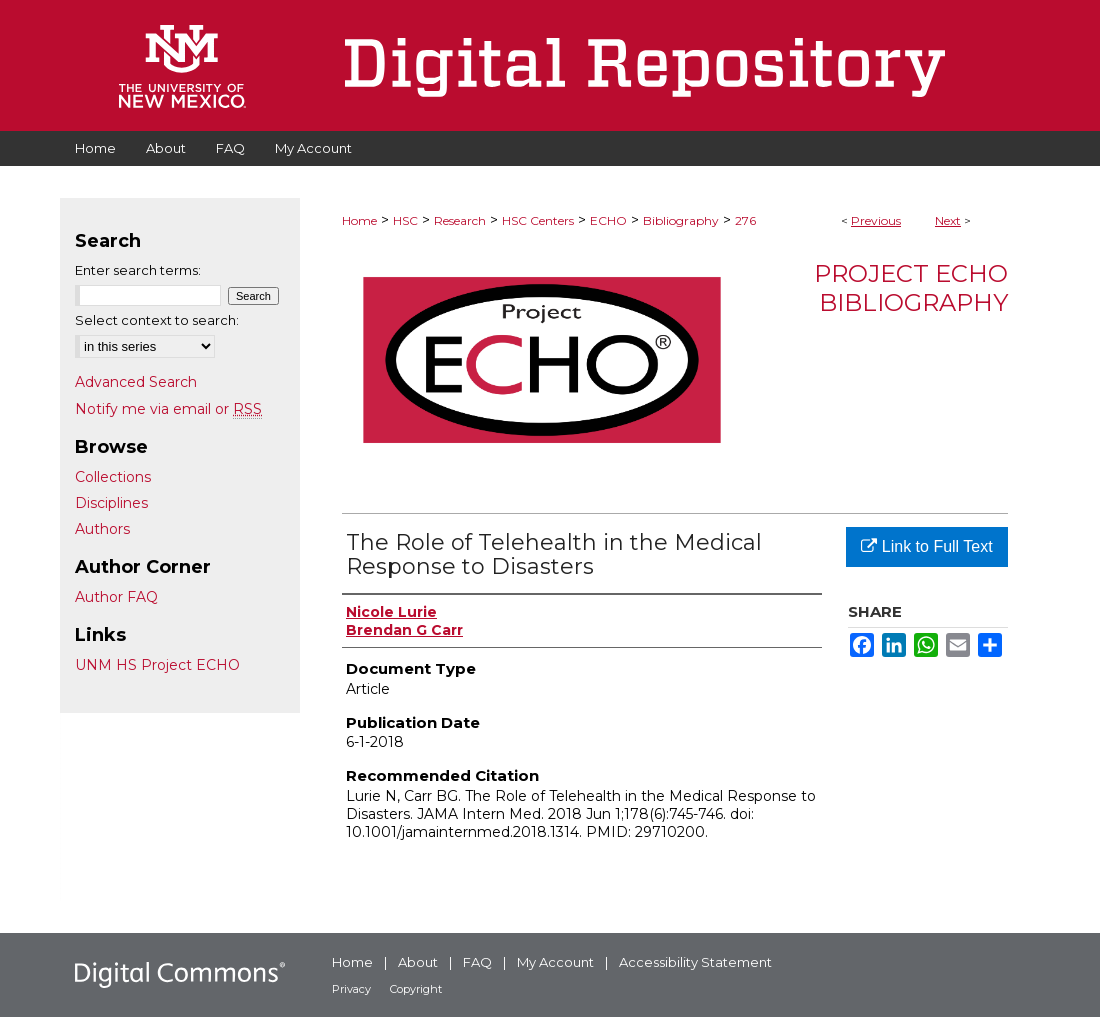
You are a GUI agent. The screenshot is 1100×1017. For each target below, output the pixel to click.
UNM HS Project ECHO (157, 665)
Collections (113, 477)
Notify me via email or (168, 409)
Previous (876, 220)
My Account (555, 962)
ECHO (608, 220)
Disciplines (111, 503)
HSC (405, 220)
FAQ (477, 962)
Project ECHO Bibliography (911, 288)
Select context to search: (157, 320)
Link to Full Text (926, 546)
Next (948, 220)
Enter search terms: (138, 270)
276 (745, 220)
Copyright (416, 989)
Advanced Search (136, 382)
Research (460, 220)
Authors (102, 529)
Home (359, 220)
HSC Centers (538, 220)
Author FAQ (116, 597)
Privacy (351, 989)
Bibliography (681, 220)
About (418, 962)
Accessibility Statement (695, 962)
